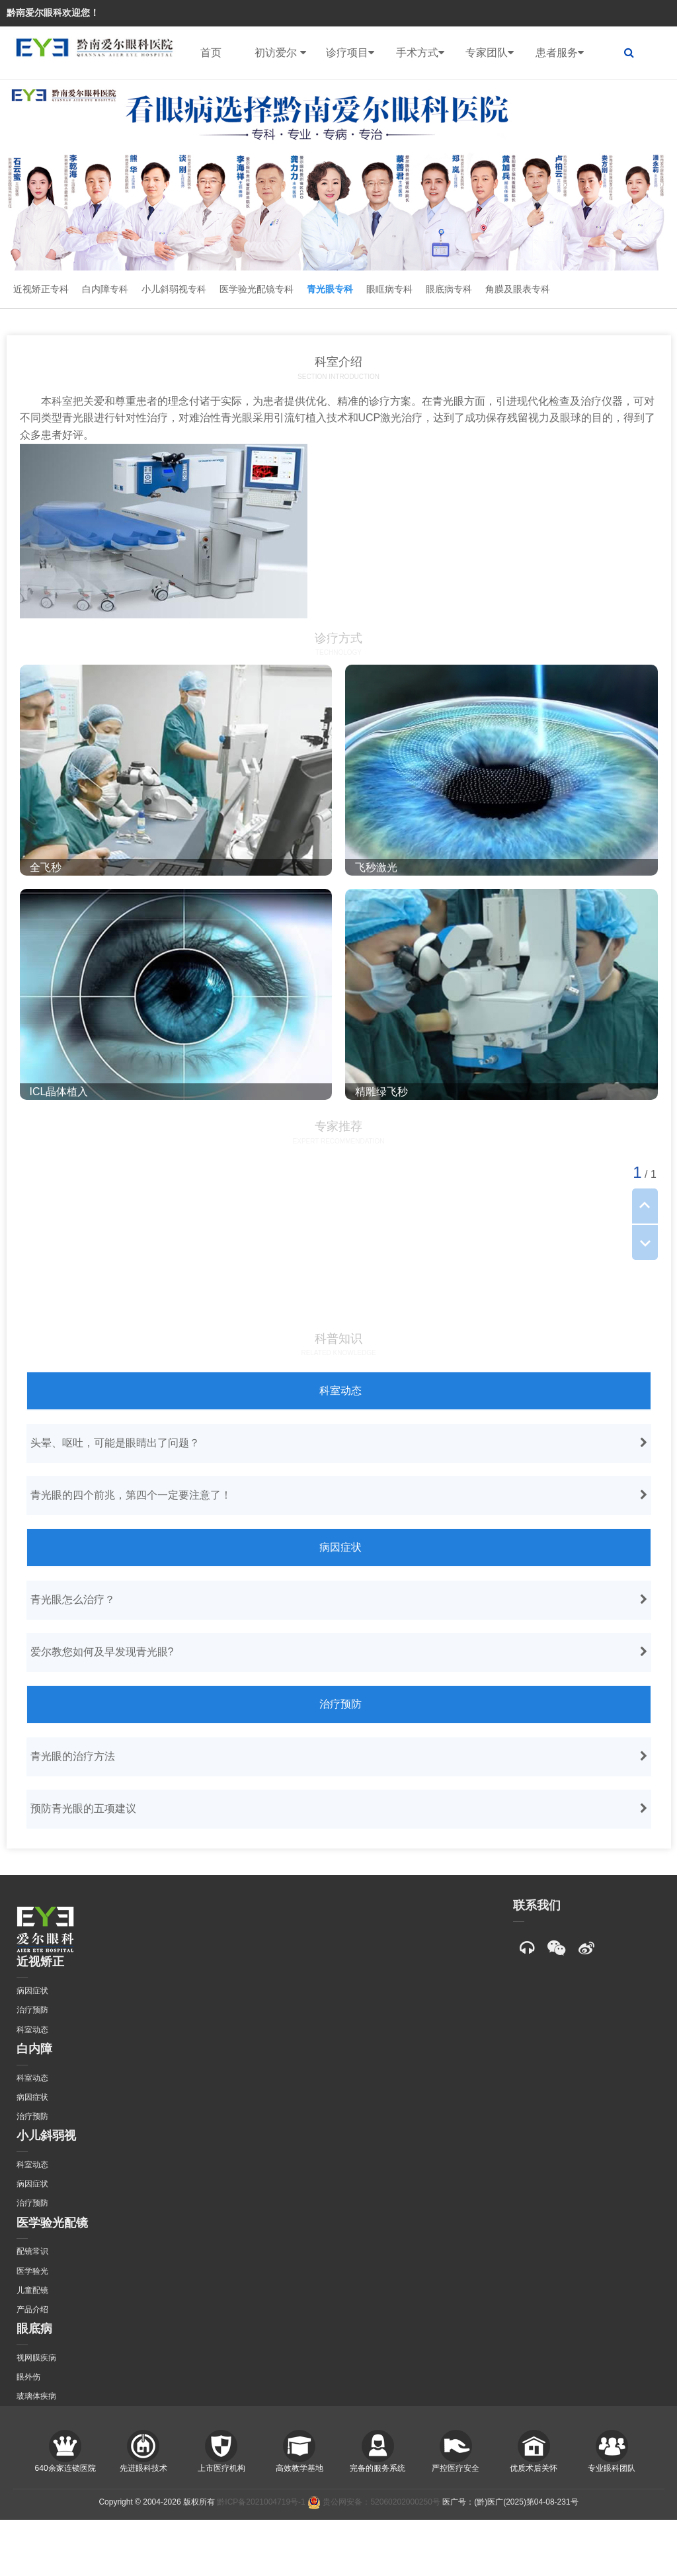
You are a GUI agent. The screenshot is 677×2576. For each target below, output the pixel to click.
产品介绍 (32, 2309)
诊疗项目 (350, 52)
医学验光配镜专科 (256, 289)
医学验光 (32, 2271)
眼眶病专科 (389, 289)
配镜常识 (32, 2251)
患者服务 (560, 52)
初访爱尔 (280, 52)
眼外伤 (28, 2377)
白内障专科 (105, 289)
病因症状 (340, 1547)
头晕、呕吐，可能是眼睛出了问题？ (340, 1443)
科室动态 (340, 1390)
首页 (210, 52)
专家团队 (489, 52)
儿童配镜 (32, 2290)
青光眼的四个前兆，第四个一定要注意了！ (340, 1495)
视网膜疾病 (36, 2357)
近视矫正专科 (41, 289)
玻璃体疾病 (36, 2396)
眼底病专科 (449, 289)
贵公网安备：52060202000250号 (373, 2502)
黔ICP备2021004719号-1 (261, 2502)
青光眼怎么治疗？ (340, 1599)
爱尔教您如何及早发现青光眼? (340, 1652)
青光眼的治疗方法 (340, 1756)
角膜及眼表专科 (517, 289)
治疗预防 (340, 1704)
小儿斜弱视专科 (173, 289)
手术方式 (420, 52)
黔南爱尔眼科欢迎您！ (53, 12)
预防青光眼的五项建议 (340, 1808)
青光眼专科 (330, 289)
